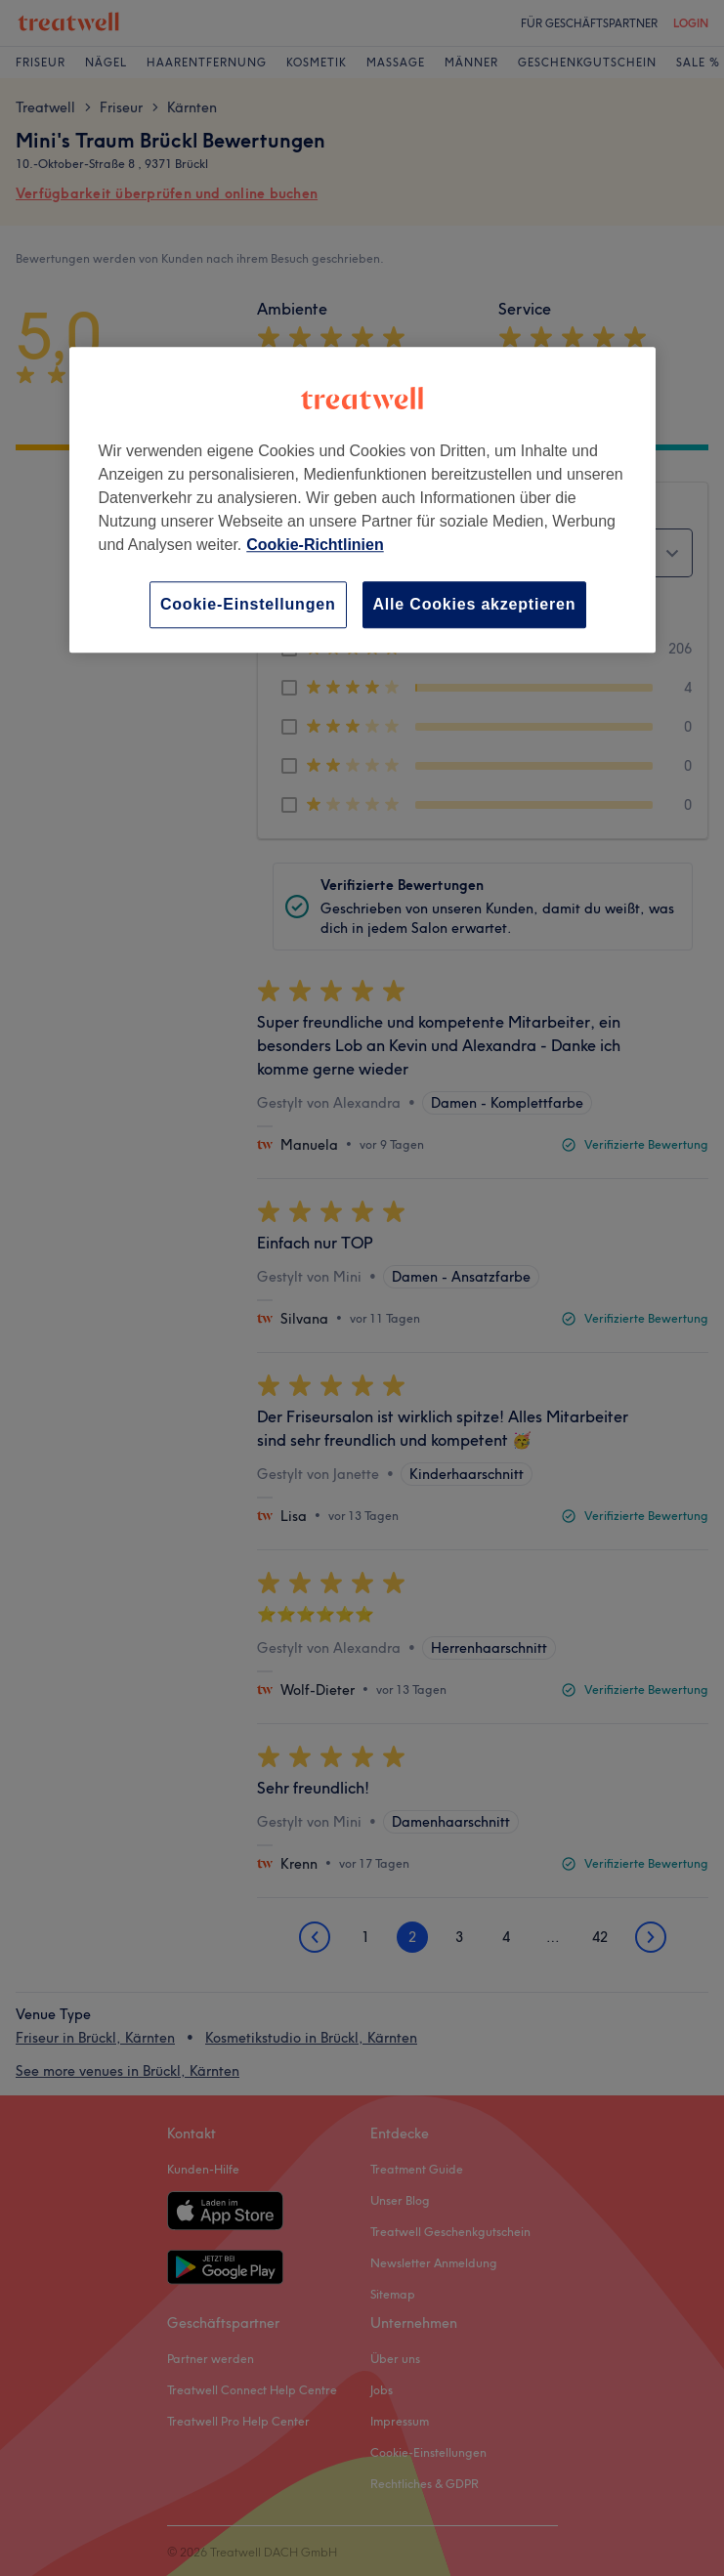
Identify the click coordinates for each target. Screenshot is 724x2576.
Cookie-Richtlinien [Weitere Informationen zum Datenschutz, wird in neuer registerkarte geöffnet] (314, 544)
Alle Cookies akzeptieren (474, 604)
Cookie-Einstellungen (248, 604)
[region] (362, 500)
